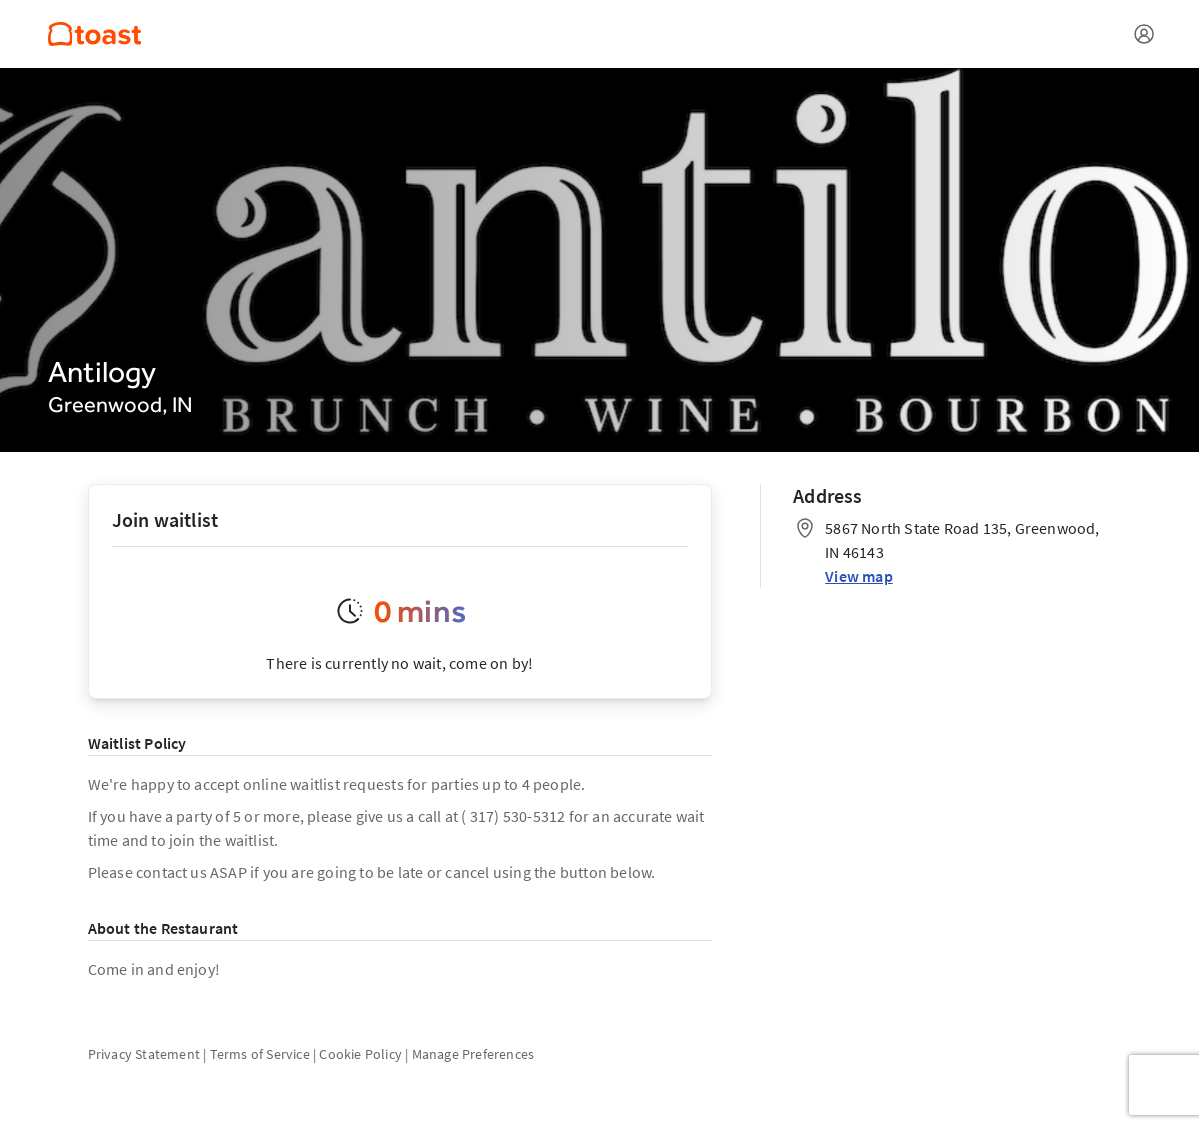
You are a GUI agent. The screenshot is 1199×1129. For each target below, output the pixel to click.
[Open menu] (1144, 34)
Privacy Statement (144, 1054)
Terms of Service (260, 1054)
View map (859, 576)
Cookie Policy (360, 1054)
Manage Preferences (473, 1054)
